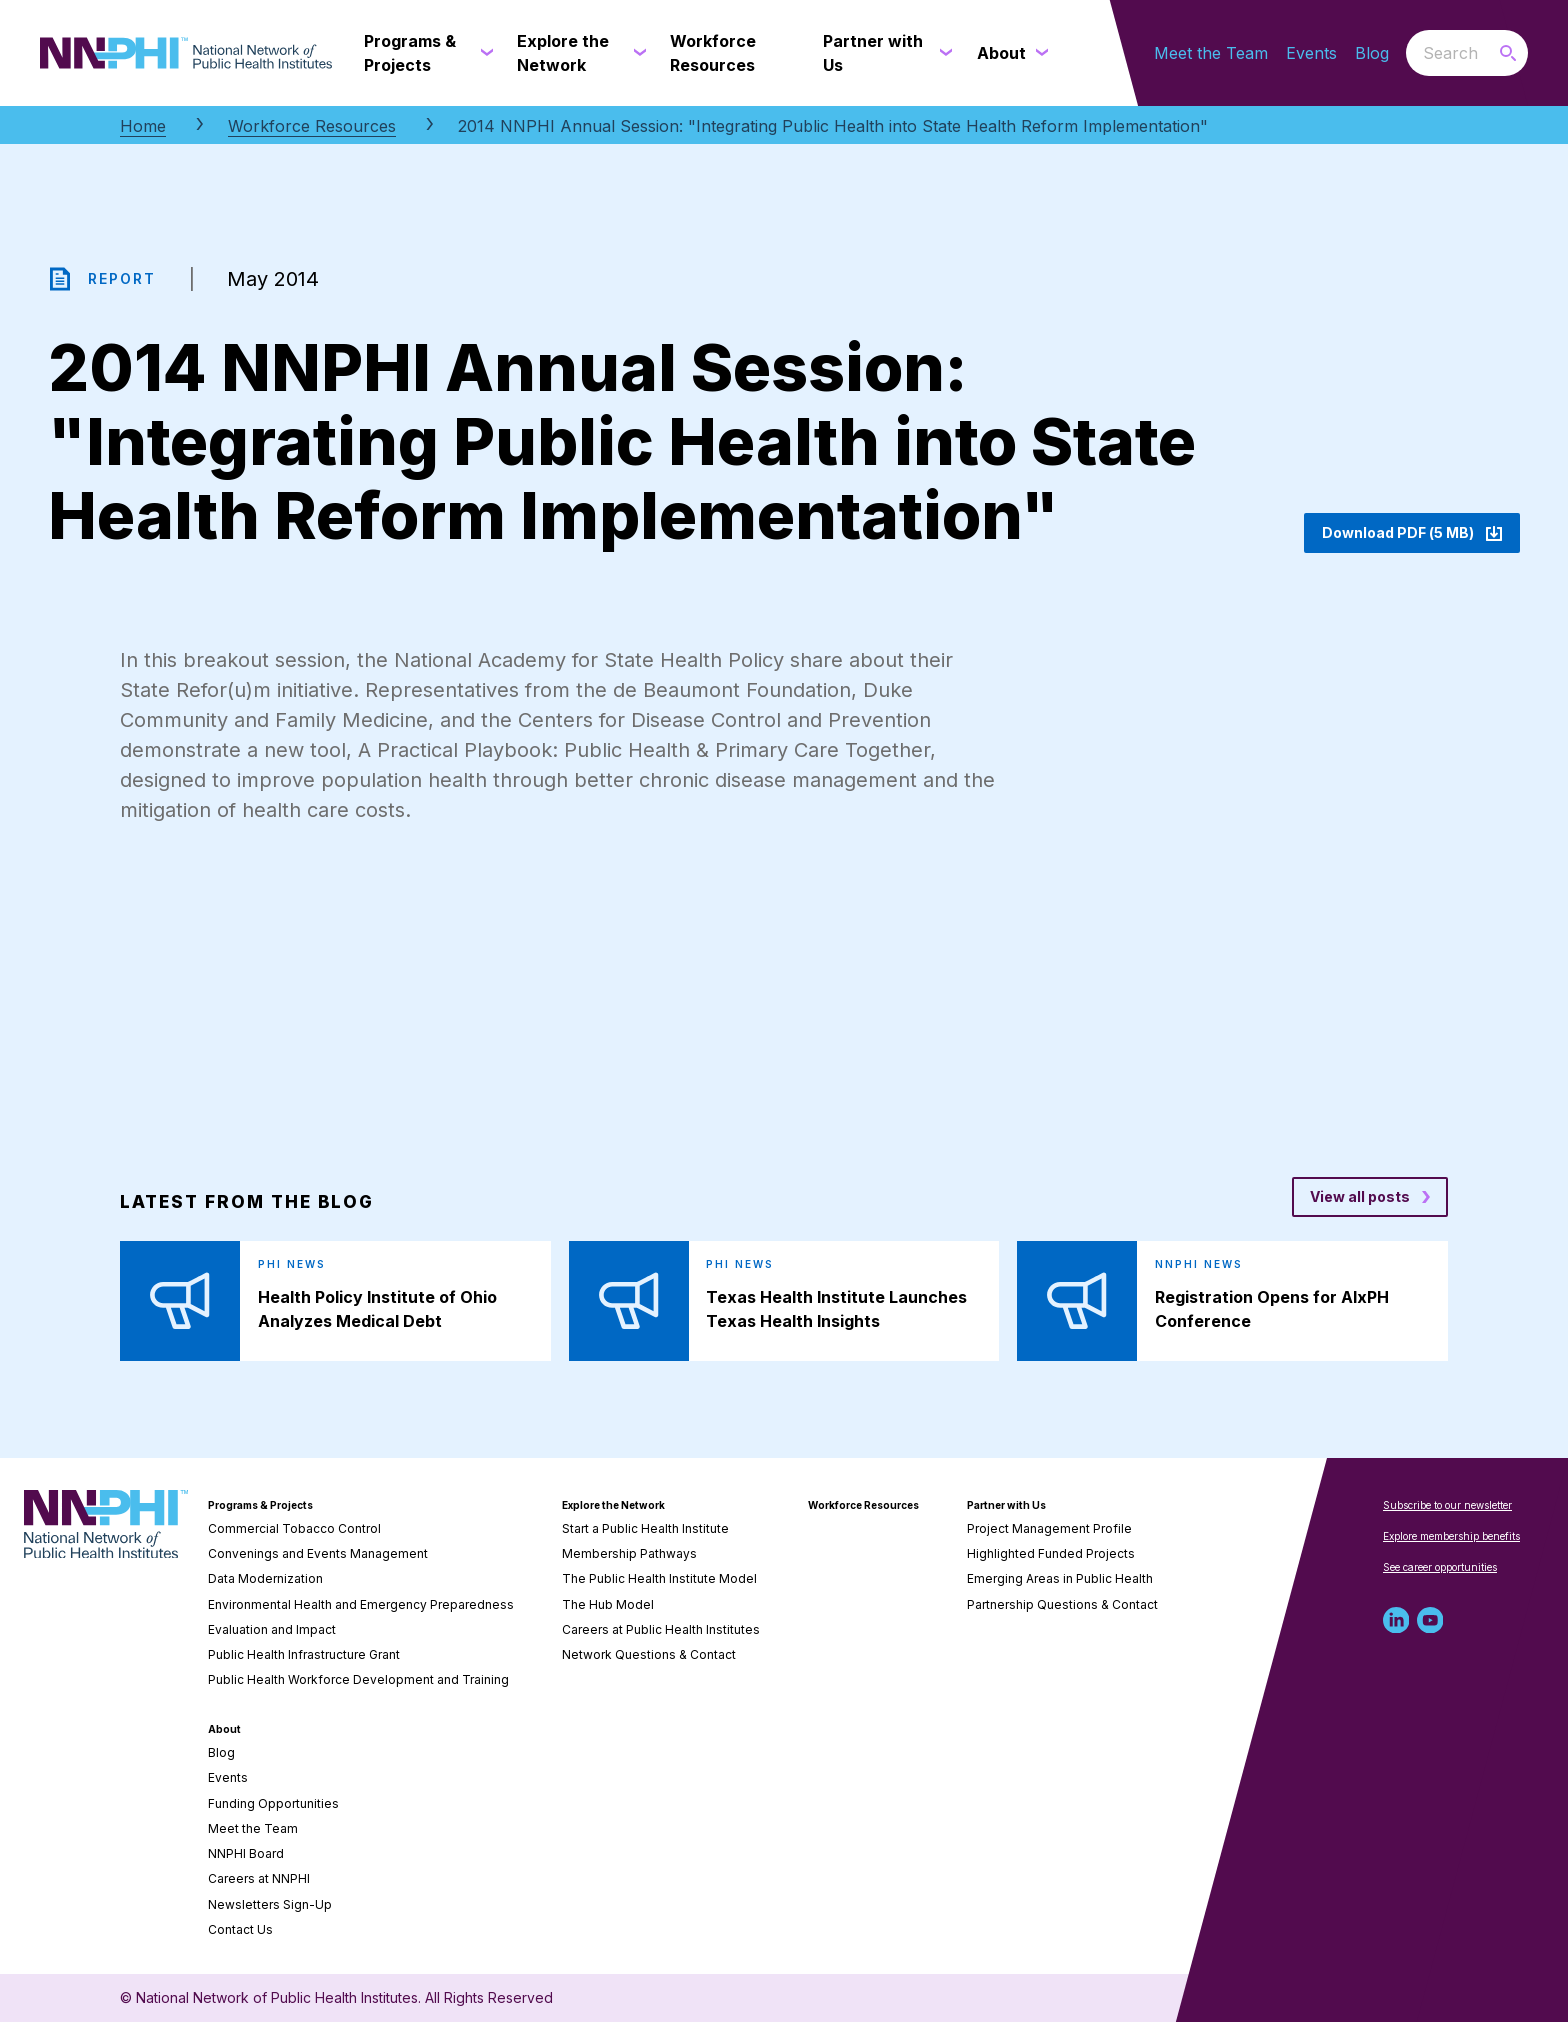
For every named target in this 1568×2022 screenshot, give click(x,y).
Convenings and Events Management (318, 1553)
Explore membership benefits (1451, 1536)
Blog (1372, 53)
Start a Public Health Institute (645, 1528)
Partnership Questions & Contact (1062, 1604)
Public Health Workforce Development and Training (358, 1679)
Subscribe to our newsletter (1447, 1505)
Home (143, 126)
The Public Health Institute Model (659, 1578)
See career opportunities (1440, 1567)
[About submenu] (1038, 53)
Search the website (1406, 52)
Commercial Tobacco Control (294, 1528)
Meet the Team (1211, 53)
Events (1311, 53)
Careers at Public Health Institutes (661, 1629)
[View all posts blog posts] (1370, 1197)
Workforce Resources (312, 126)
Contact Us (240, 1929)
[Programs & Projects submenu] (483, 53)
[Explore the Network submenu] (636, 53)
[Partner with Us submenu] (942, 53)
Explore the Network (613, 1505)
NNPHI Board (246, 1853)
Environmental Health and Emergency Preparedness (361, 1604)
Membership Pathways (629, 1553)
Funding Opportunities (273, 1803)
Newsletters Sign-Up (270, 1904)
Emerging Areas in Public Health (1060, 1578)
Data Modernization (265, 1578)
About (224, 1729)
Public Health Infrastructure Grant (304, 1654)
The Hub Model (608, 1604)
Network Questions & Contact (649, 1654)
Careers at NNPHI (259, 1878)
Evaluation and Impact (272, 1629)
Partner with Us (1006, 1505)
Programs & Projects (260, 1505)
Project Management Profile (1049, 1528)
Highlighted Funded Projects (1051, 1553)
